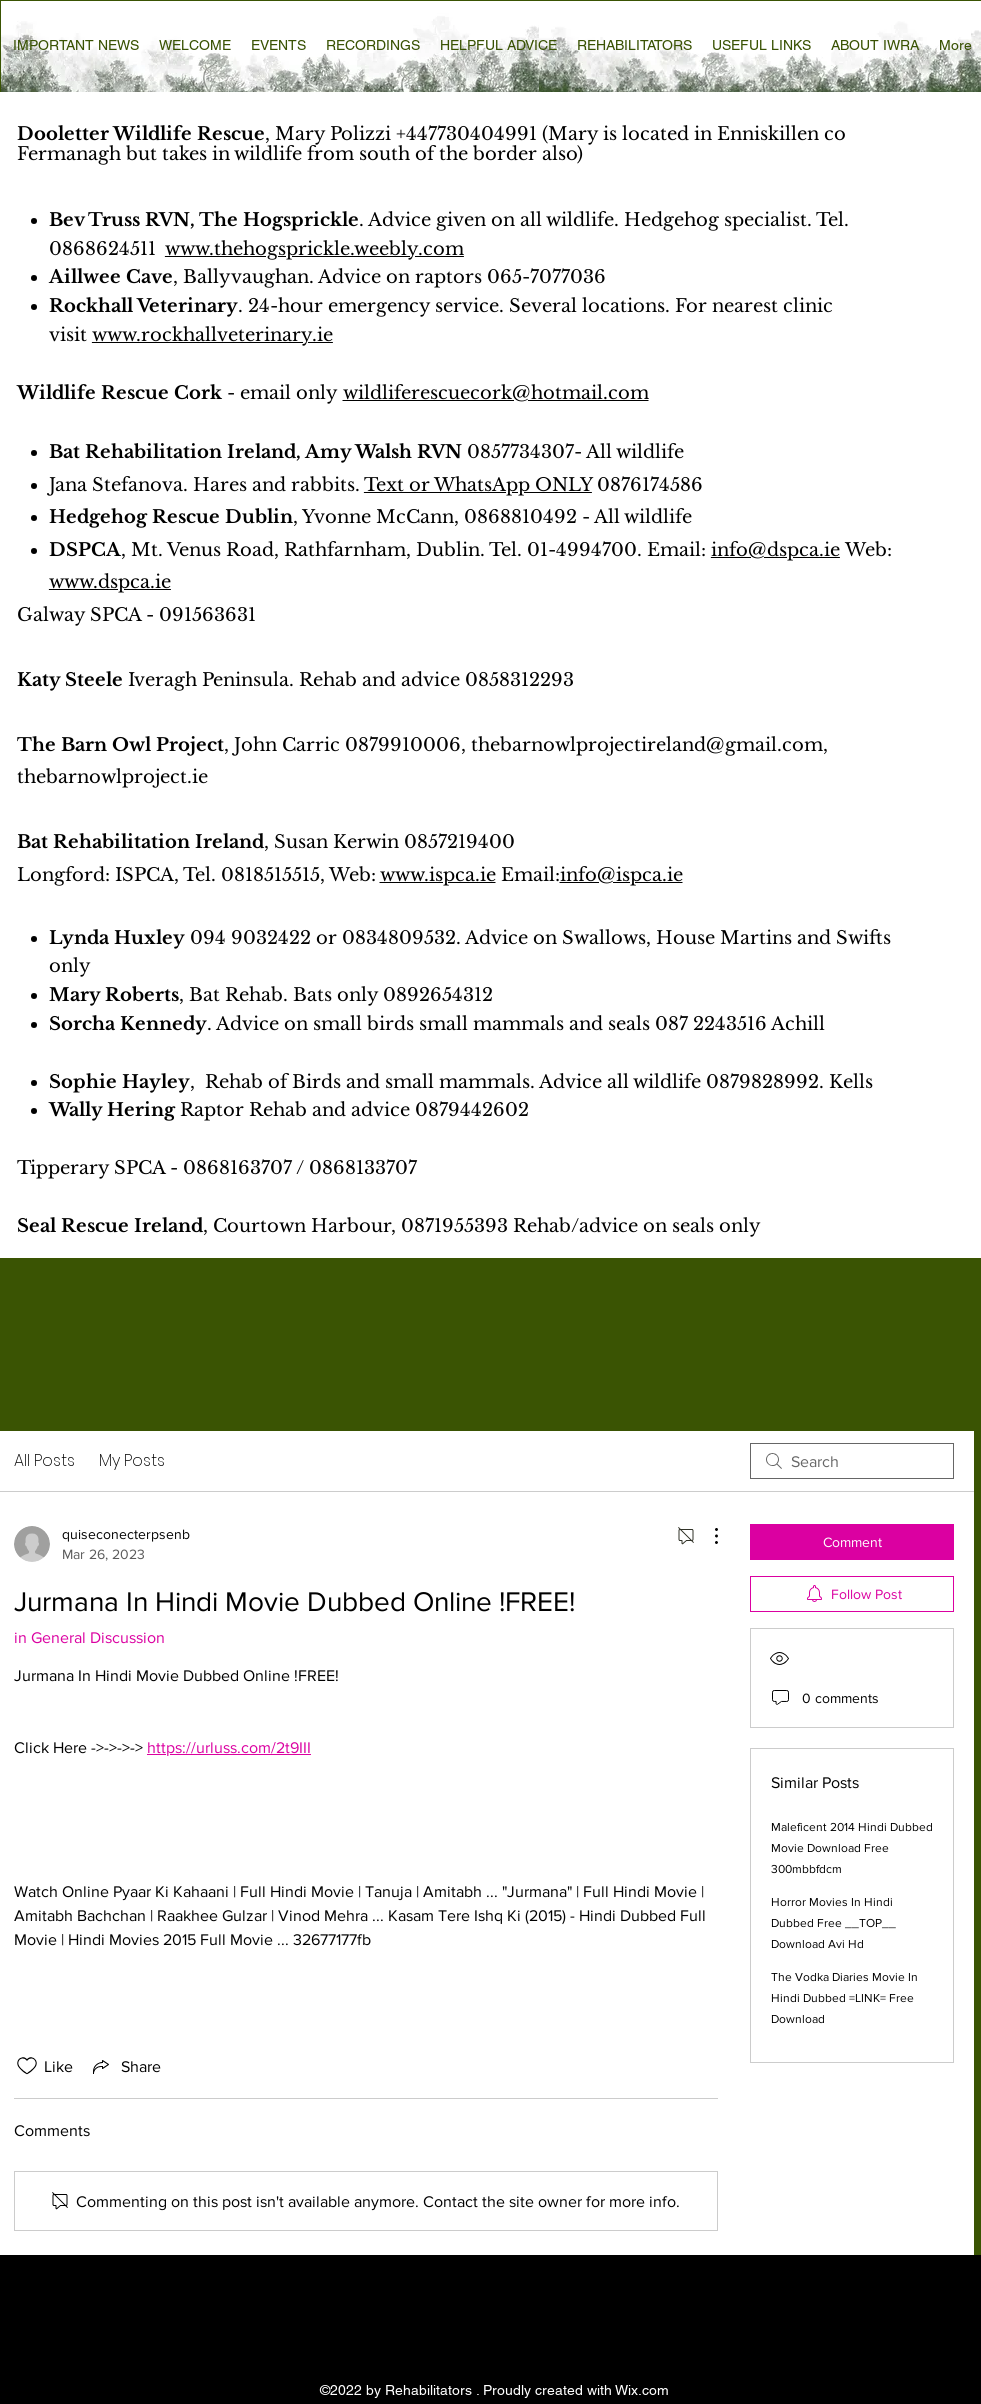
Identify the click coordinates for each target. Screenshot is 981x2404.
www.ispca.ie (438, 875)
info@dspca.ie (775, 550)
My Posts (132, 1460)
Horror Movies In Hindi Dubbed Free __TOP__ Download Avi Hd (833, 1923)
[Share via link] (125, 2066)
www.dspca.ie (110, 582)
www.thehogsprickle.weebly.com (314, 249)
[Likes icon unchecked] (27, 2066)
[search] (852, 1461)
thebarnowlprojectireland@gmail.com (647, 745)
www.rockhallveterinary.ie (212, 335)
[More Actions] (706, 1536)
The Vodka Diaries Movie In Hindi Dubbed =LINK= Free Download (844, 1998)
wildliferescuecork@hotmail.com (496, 393)
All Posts (44, 1460)
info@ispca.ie (621, 875)
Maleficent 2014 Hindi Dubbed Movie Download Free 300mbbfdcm (852, 1848)
